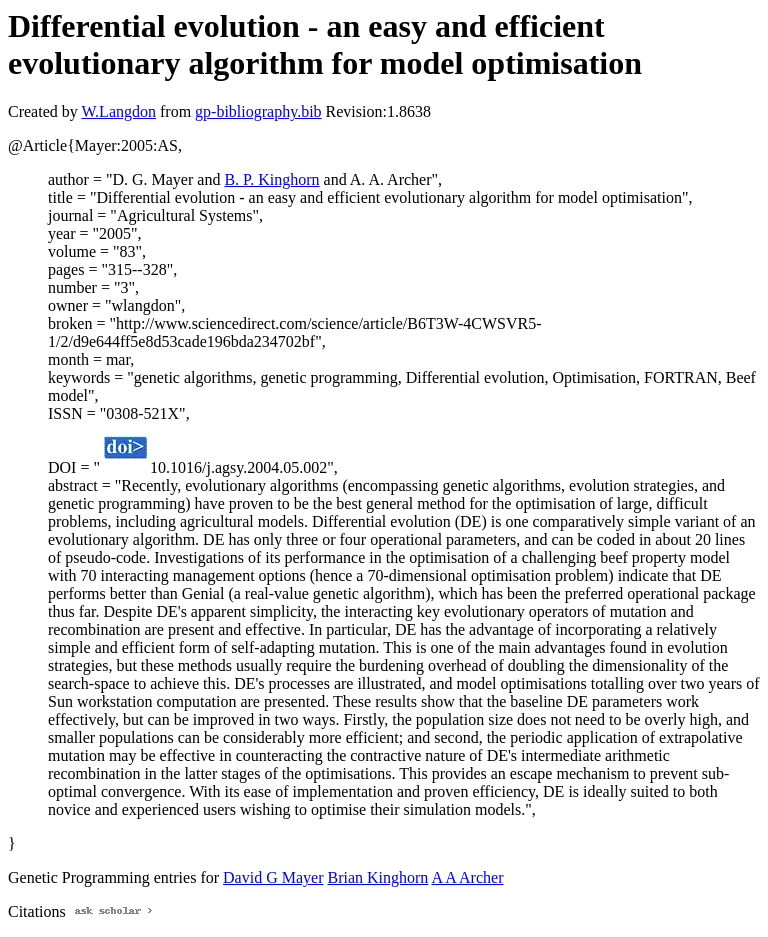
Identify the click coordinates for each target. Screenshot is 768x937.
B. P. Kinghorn (271, 179)
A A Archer (467, 877)
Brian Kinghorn (377, 877)
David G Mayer (273, 877)
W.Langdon (118, 111)
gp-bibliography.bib (258, 111)
